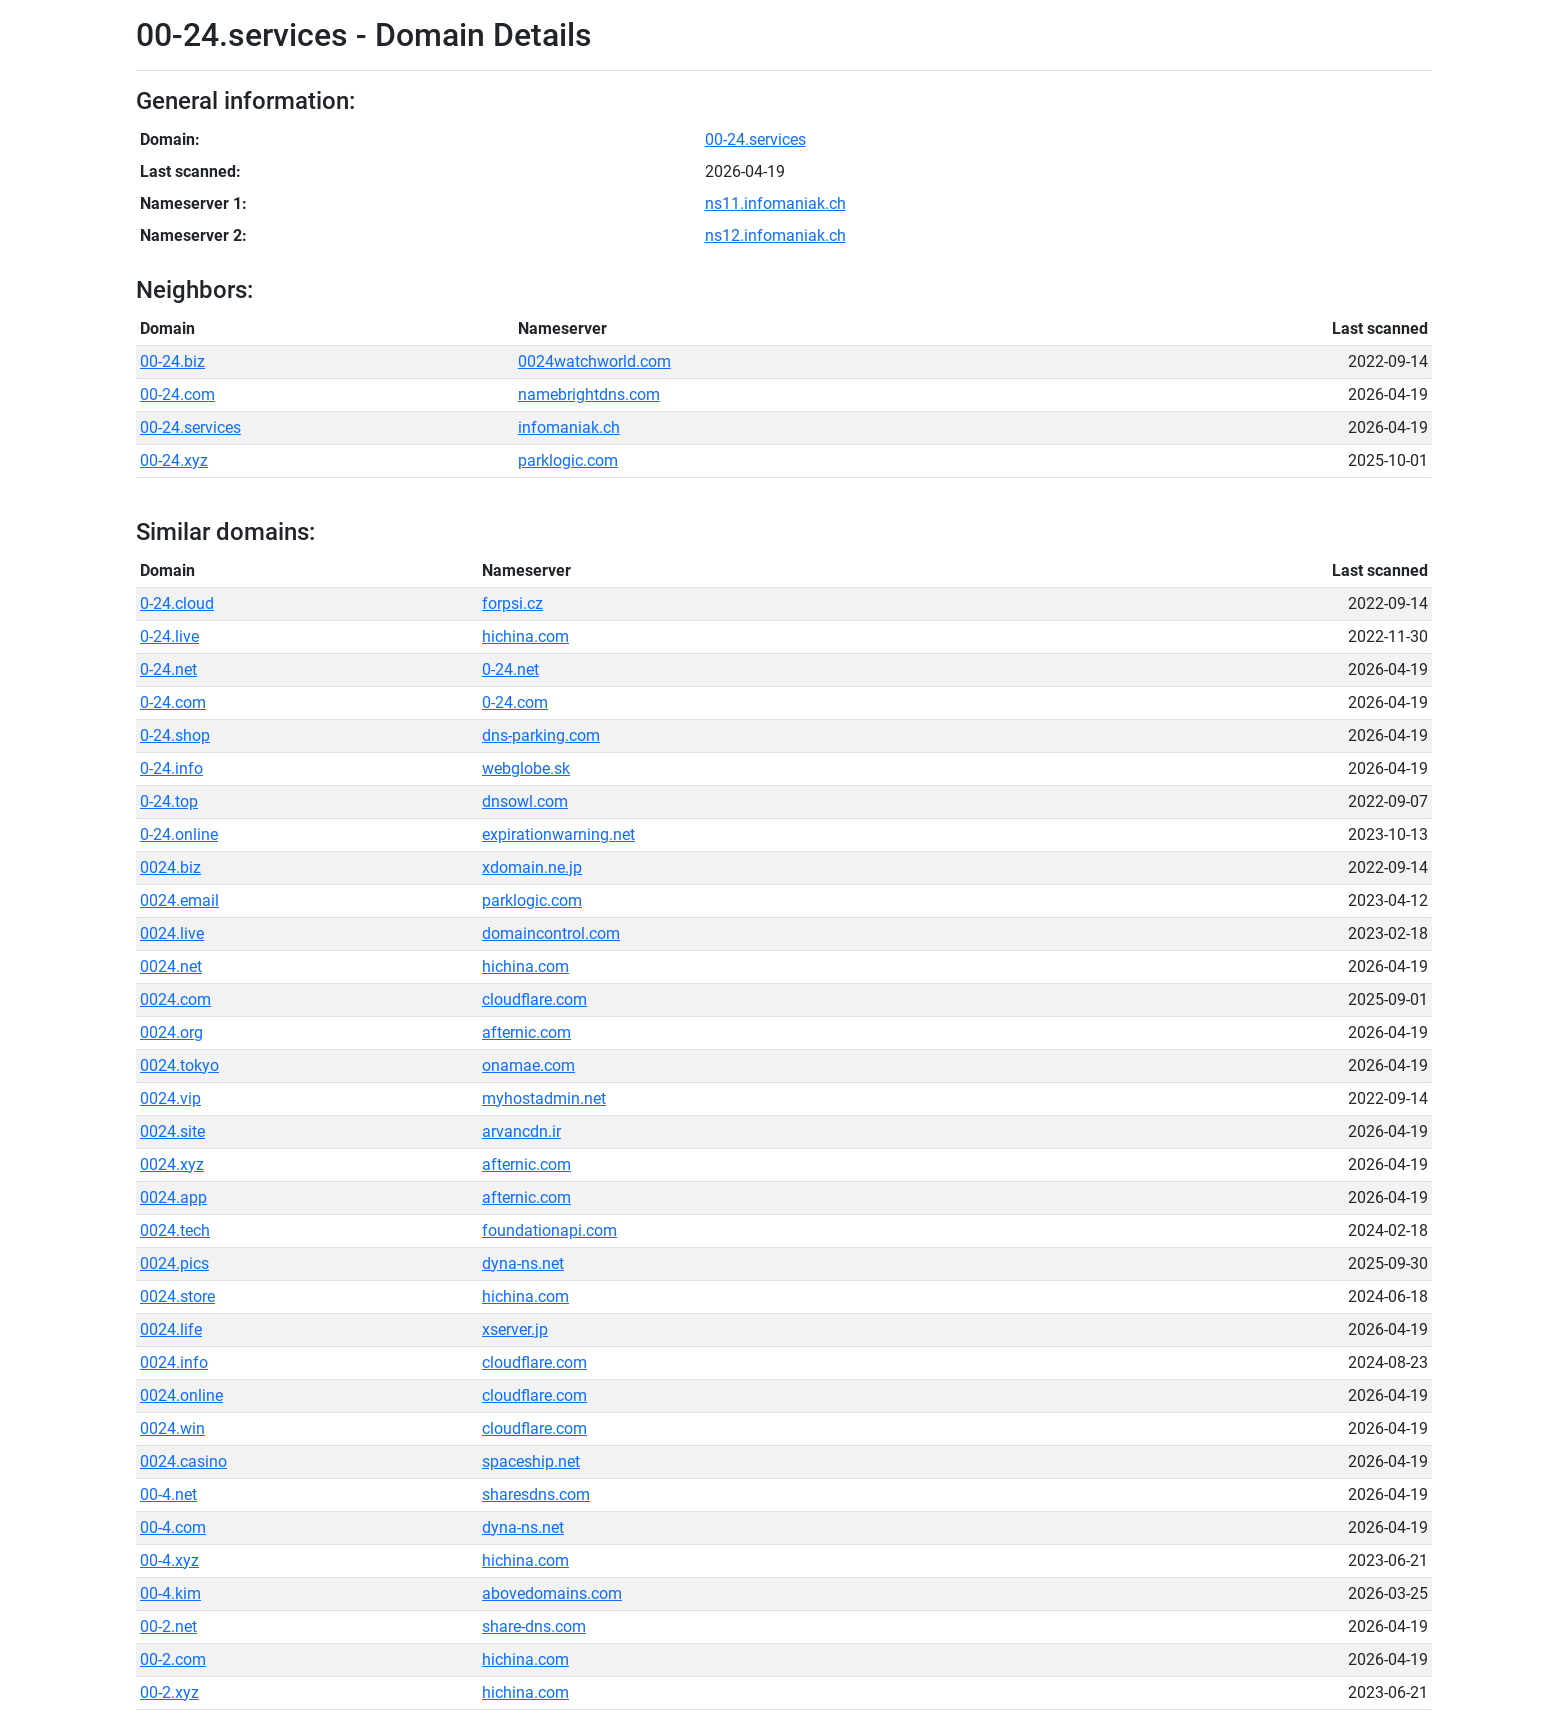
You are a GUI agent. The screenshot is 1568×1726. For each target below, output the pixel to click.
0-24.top (169, 801)
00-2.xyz (169, 1692)
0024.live (172, 933)
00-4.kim (170, 1593)
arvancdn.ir (521, 1131)
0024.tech (175, 1230)
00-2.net (168, 1626)
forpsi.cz (512, 603)
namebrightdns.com (589, 394)
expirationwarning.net (558, 834)
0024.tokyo (179, 1065)
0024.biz (170, 867)
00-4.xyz (169, 1560)
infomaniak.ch (569, 427)
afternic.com (526, 1032)
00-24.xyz (174, 460)
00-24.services (755, 139)
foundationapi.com (549, 1230)
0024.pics (174, 1263)
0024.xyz (172, 1164)
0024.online (181, 1395)
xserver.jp (515, 1329)
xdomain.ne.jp (532, 867)
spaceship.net (531, 1461)
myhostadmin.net (544, 1098)
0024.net (171, 966)
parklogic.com (568, 460)
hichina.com (525, 636)
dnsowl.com (525, 801)
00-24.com (177, 394)
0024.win (172, 1428)
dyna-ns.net (523, 1263)
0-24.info (171, 768)
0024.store (177, 1296)
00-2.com (173, 1659)
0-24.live (169, 636)
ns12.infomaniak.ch (775, 235)
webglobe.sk (526, 768)
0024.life (171, 1329)
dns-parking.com (541, 735)
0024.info (174, 1362)
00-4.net (168, 1494)
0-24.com (173, 702)
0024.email (179, 900)
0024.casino (183, 1461)
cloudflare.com (534, 999)
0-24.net (168, 669)
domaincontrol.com (551, 933)
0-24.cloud (177, 603)
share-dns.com (534, 1626)
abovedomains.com (552, 1593)
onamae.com (528, 1065)
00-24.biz (172, 361)
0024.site (172, 1131)
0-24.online (179, 834)
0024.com (175, 999)
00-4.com (173, 1527)
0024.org (171, 1032)
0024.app (173, 1197)
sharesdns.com (536, 1494)
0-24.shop (175, 735)
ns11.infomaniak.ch (775, 203)
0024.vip (170, 1098)
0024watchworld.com (594, 361)
